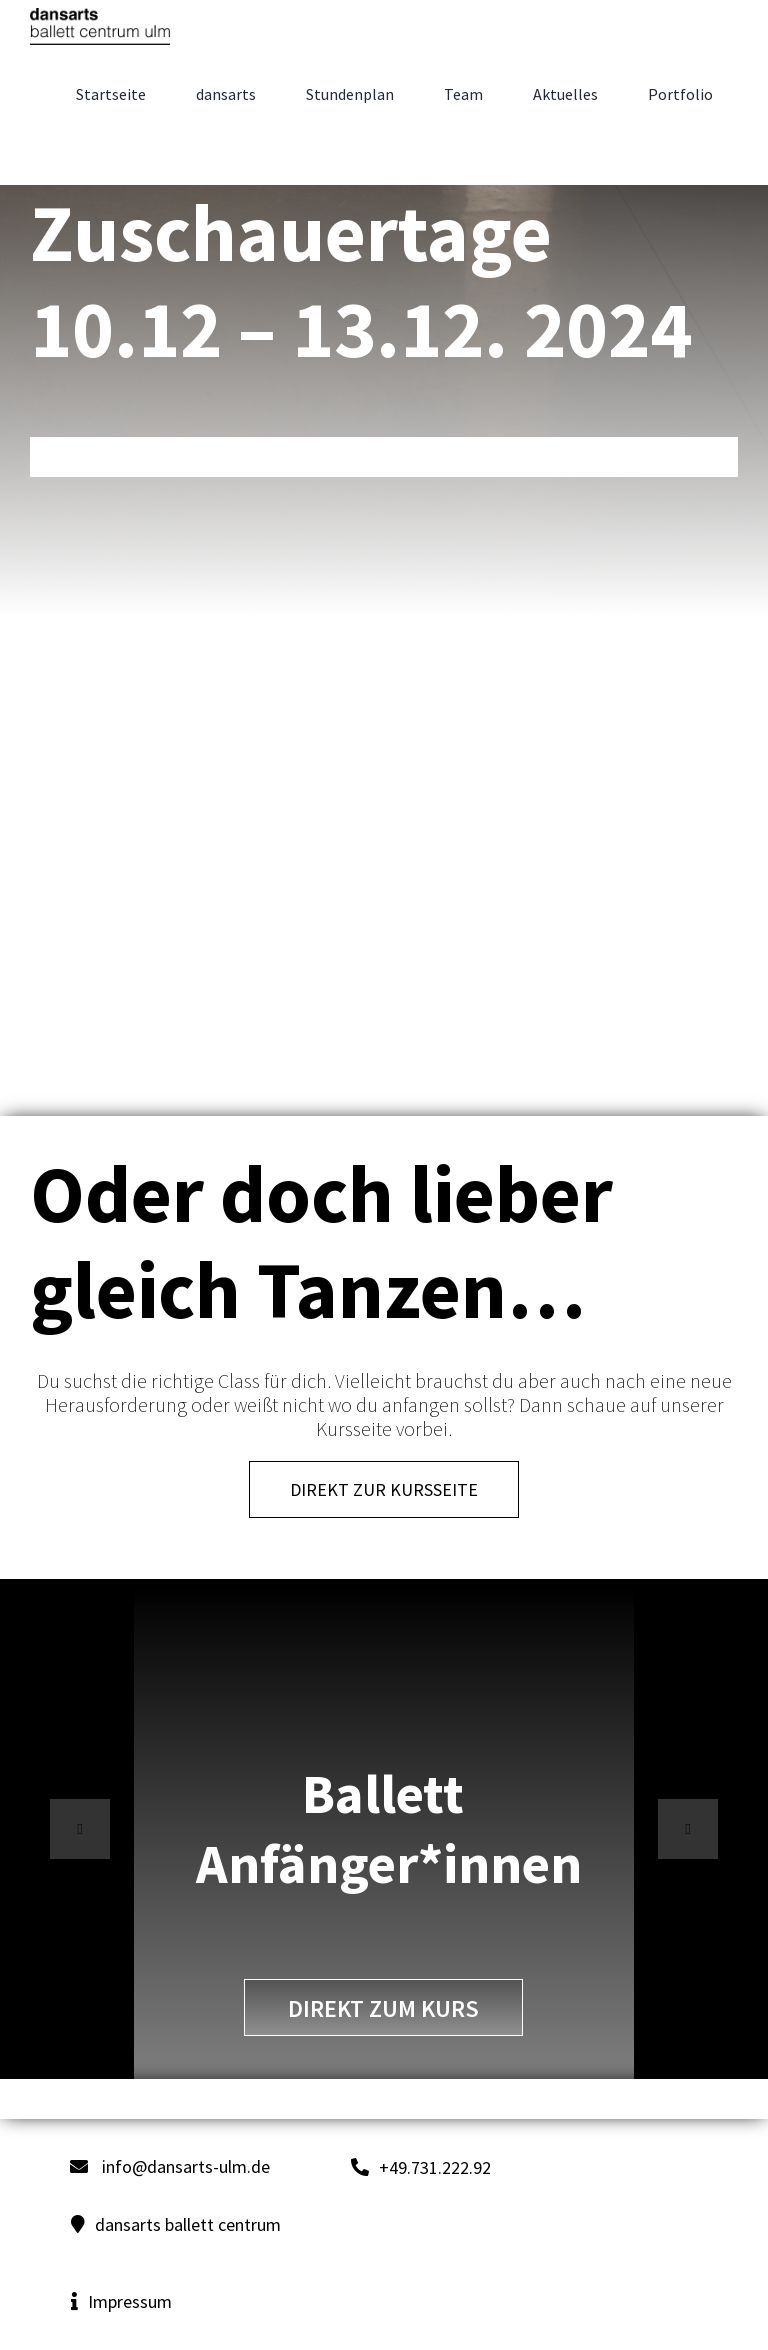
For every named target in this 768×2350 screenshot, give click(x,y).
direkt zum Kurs (383, 2008)
